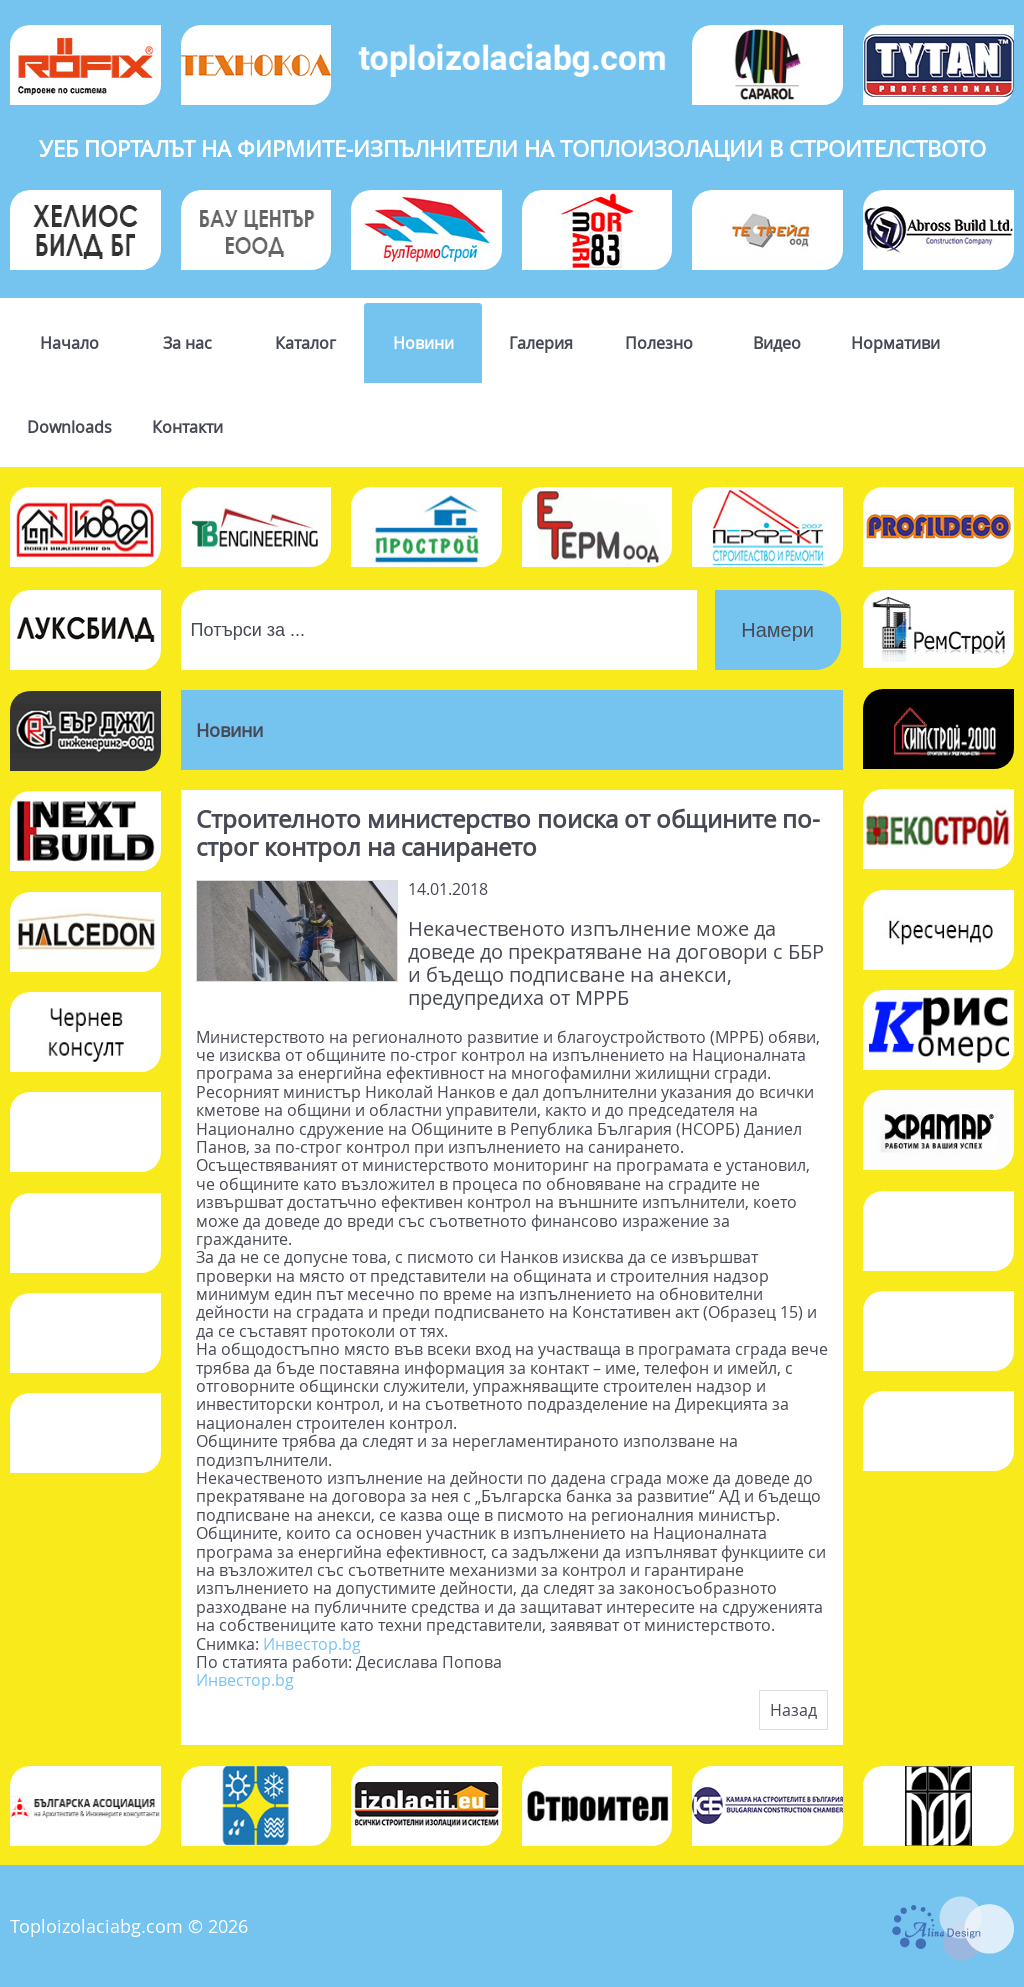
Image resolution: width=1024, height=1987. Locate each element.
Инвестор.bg (312, 1644)
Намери (777, 630)
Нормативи (895, 343)
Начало (69, 343)
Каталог (305, 343)
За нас (187, 343)
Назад (793, 1710)
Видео (777, 343)
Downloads (69, 427)
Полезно (659, 343)
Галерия (541, 343)
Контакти (187, 427)
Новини (423, 343)
